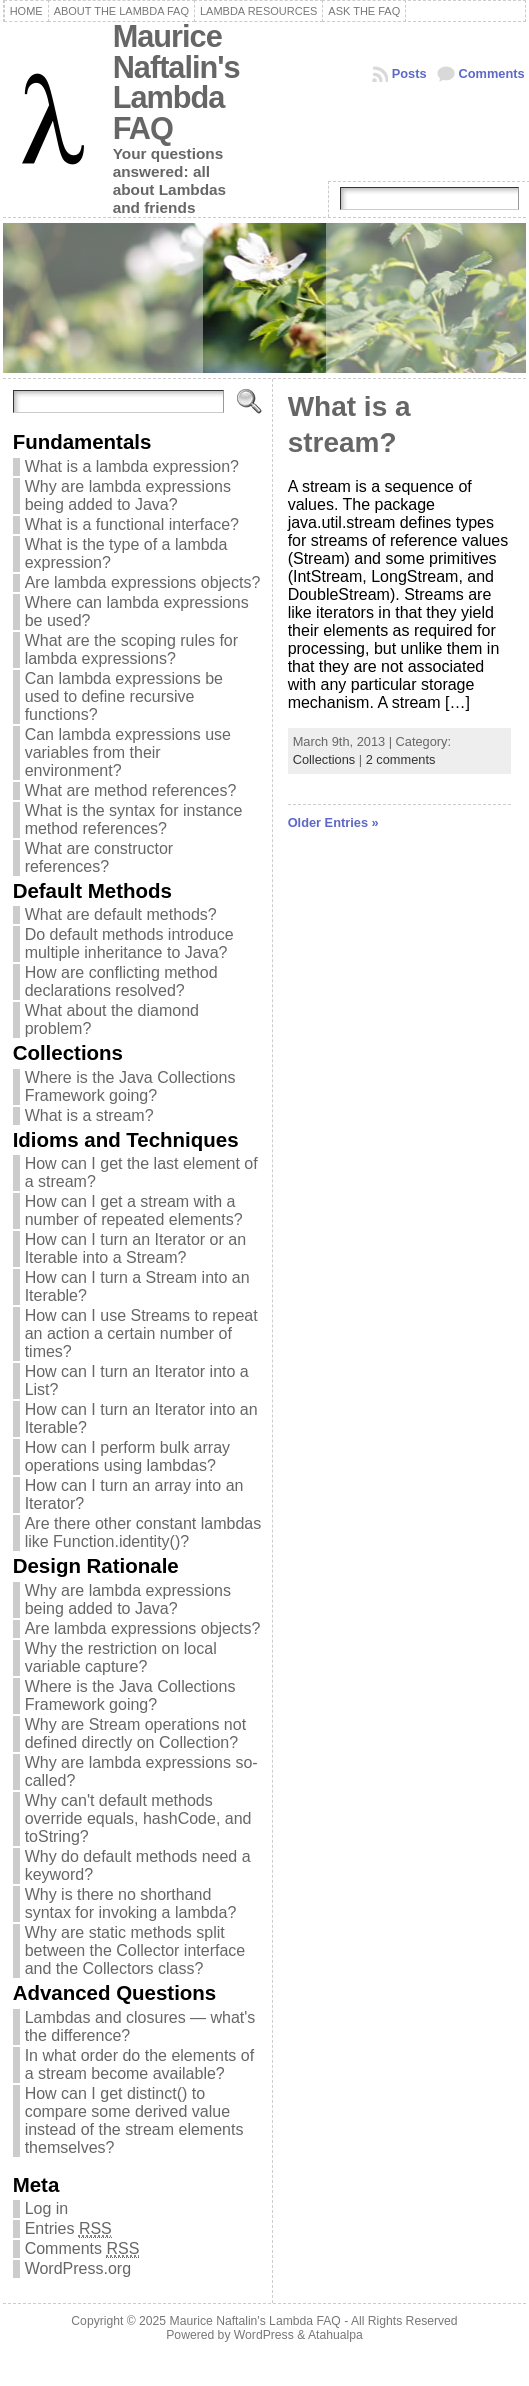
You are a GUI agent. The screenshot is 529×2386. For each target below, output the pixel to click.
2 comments (401, 759)
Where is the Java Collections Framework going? (130, 1086)
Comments (492, 73)
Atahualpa (335, 2335)
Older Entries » (333, 822)
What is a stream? (89, 1115)
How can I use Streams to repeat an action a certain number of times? (141, 1333)
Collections (324, 759)
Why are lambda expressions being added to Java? (128, 495)
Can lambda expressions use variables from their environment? (128, 752)
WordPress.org (78, 2268)
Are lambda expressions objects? (143, 582)
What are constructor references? (99, 857)
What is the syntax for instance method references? (134, 819)
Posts (409, 73)
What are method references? (131, 790)
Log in (47, 2208)
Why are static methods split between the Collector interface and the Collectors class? (135, 1950)
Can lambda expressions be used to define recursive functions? (124, 696)
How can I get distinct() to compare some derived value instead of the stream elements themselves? (134, 2120)
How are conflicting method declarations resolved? (121, 981)
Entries (68, 2229)
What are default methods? (121, 914)
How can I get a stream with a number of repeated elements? (134, 1210)
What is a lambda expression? (132, 466)
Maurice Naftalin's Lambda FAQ (176, 82)
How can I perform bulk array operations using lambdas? (127, 1456)
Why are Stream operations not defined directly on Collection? (135, 1733)
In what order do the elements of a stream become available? (139, 2064)
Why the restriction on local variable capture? (121, 1657)
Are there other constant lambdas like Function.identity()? (143, 1532)
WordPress (264, 2335)
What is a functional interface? (132, 524)
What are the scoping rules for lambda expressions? (131, 649)
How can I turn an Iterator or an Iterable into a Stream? (135, 1248)
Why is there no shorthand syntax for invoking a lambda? (131, 1903)
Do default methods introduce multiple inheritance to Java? (129, 943)
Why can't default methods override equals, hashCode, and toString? (138, 1818)
